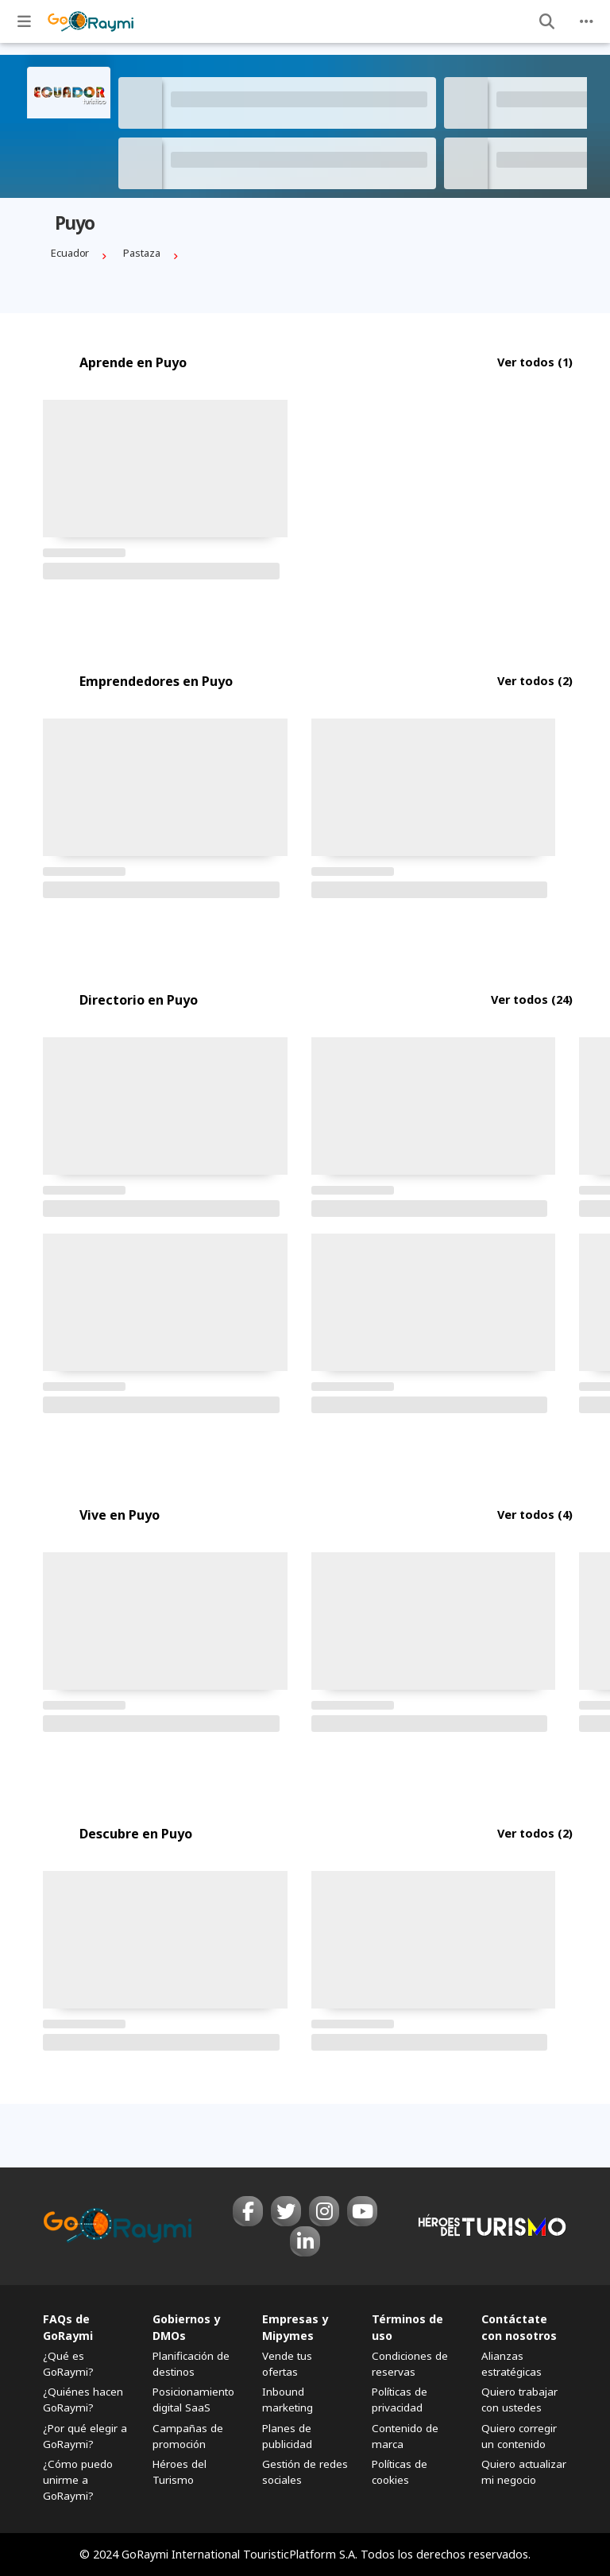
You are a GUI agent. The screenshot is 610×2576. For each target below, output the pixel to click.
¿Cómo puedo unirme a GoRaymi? (78, 2480)
